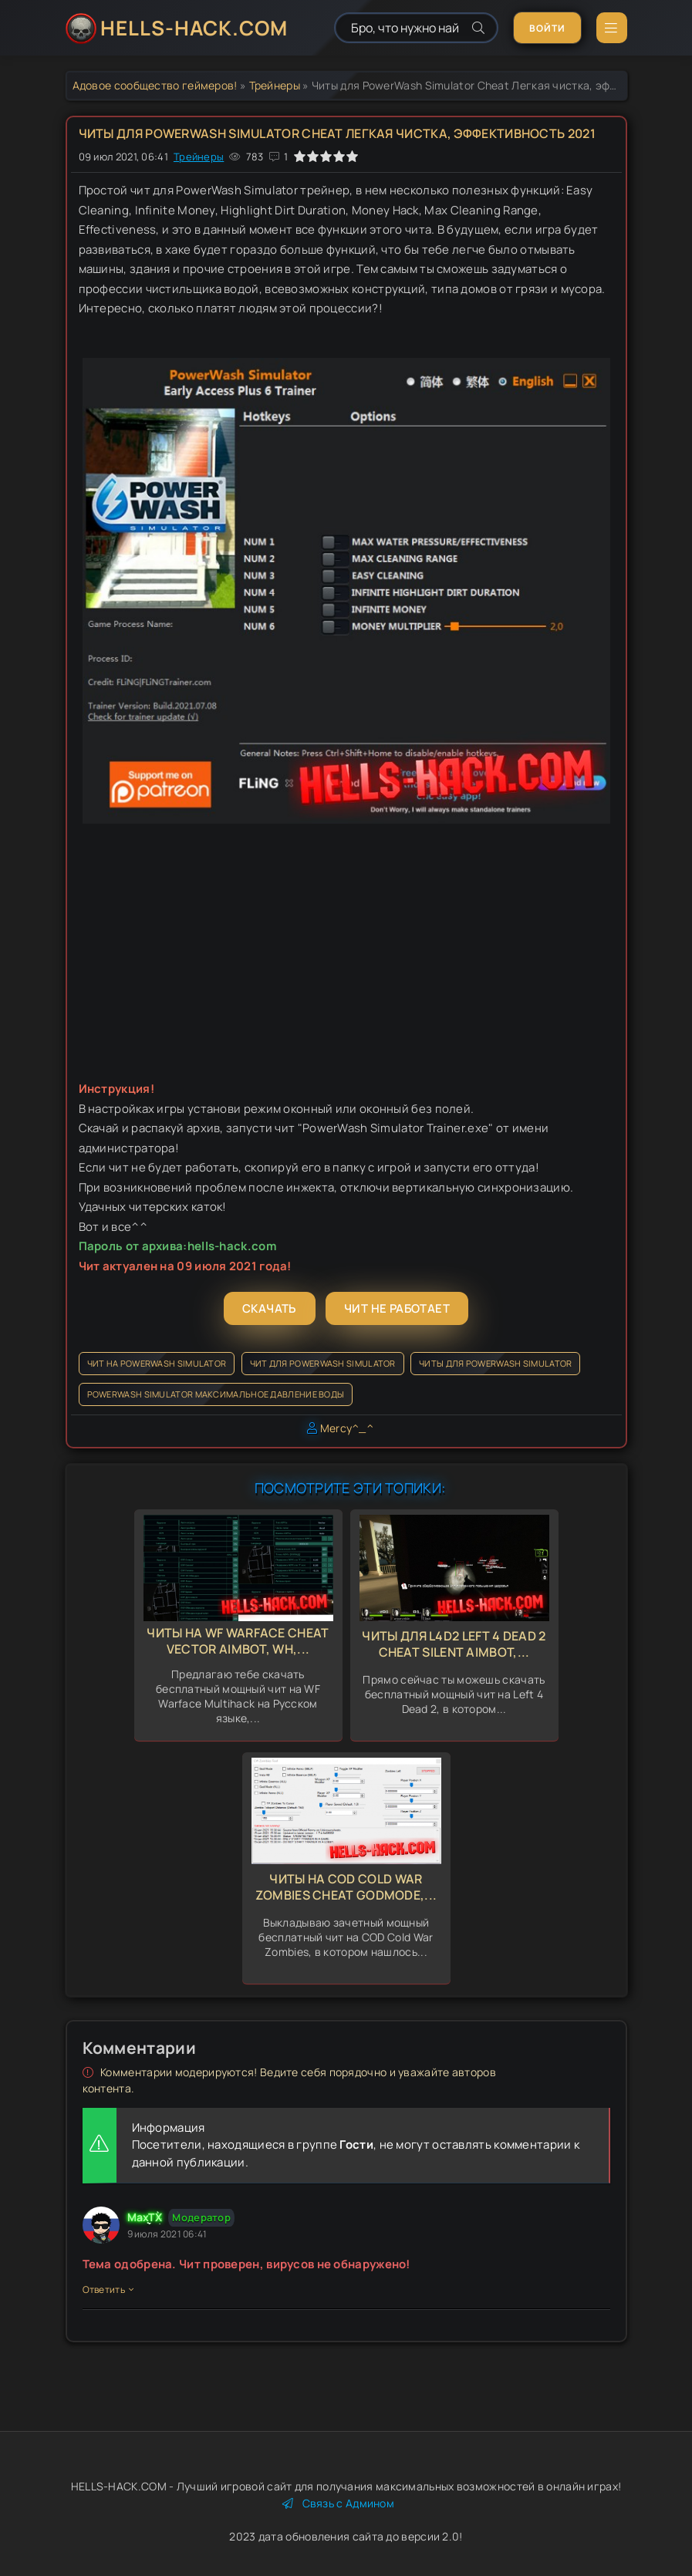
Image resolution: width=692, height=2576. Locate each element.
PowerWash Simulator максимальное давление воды (216, 1394)
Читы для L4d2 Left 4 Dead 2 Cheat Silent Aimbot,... (453, 1644)
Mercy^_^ (346, 1428)
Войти (547, 28)
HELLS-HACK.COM (194, 28)
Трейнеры (274, 85)
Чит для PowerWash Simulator (323, 1363)
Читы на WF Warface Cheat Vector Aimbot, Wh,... (238, 1640)
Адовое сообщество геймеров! (155, 85)
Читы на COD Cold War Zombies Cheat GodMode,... (346, 1886)
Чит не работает (397, 1308)
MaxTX (145, 2217)
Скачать (269, 1308)
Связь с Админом (338, 2503)
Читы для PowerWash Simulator (495, 1363)
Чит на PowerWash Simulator (157, 1363)
